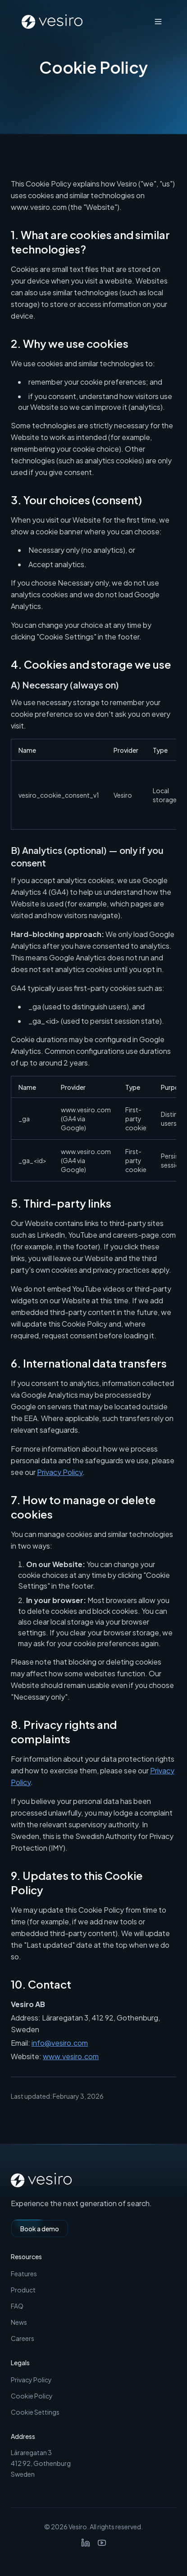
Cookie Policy (32, 2396)
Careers (22, 2338)
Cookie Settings (35, 2412)
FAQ (17, 2306)
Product (23, 2290)
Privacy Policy (59, 1472)
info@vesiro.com (60, 2042)
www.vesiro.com (71, 2056)
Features (24, 2274)
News (19, 2322)
